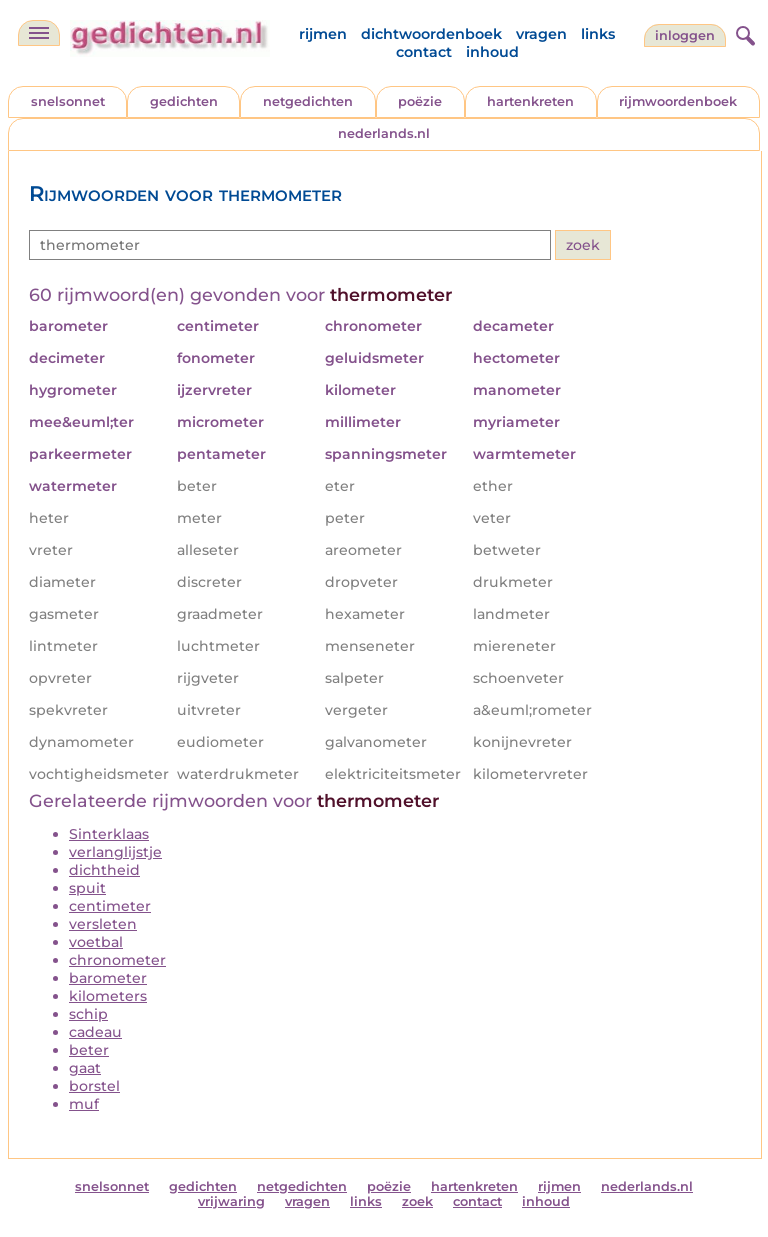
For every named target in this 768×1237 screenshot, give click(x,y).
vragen (541, 34)
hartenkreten (530, 101)
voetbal (96, 942)
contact (424, 52)
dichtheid (104, 870)
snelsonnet (68, 101)
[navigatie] (39, 33)
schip (88, 1014)
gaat (85, 1068)
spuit (87, 888)
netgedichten (308, 101)
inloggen (685, 35)
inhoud (492, 52)
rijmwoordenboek (678, 101)
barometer (108, 978)
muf (84, 1104)
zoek (417, 1201)
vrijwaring (231, 1201)
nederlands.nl (384, 133)
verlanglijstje (115, 852)
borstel (94, 1086)
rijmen (323, 34)
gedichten (184, 101)
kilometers (108, 996)
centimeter (110, 906)
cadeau (95, 1032)
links (598, 34)
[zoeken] (743, 33)
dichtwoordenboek (431, 34)
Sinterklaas (109, 834)
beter (89, 1050)
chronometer (117, 960)
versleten (103, 924)
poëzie (420, 101)
